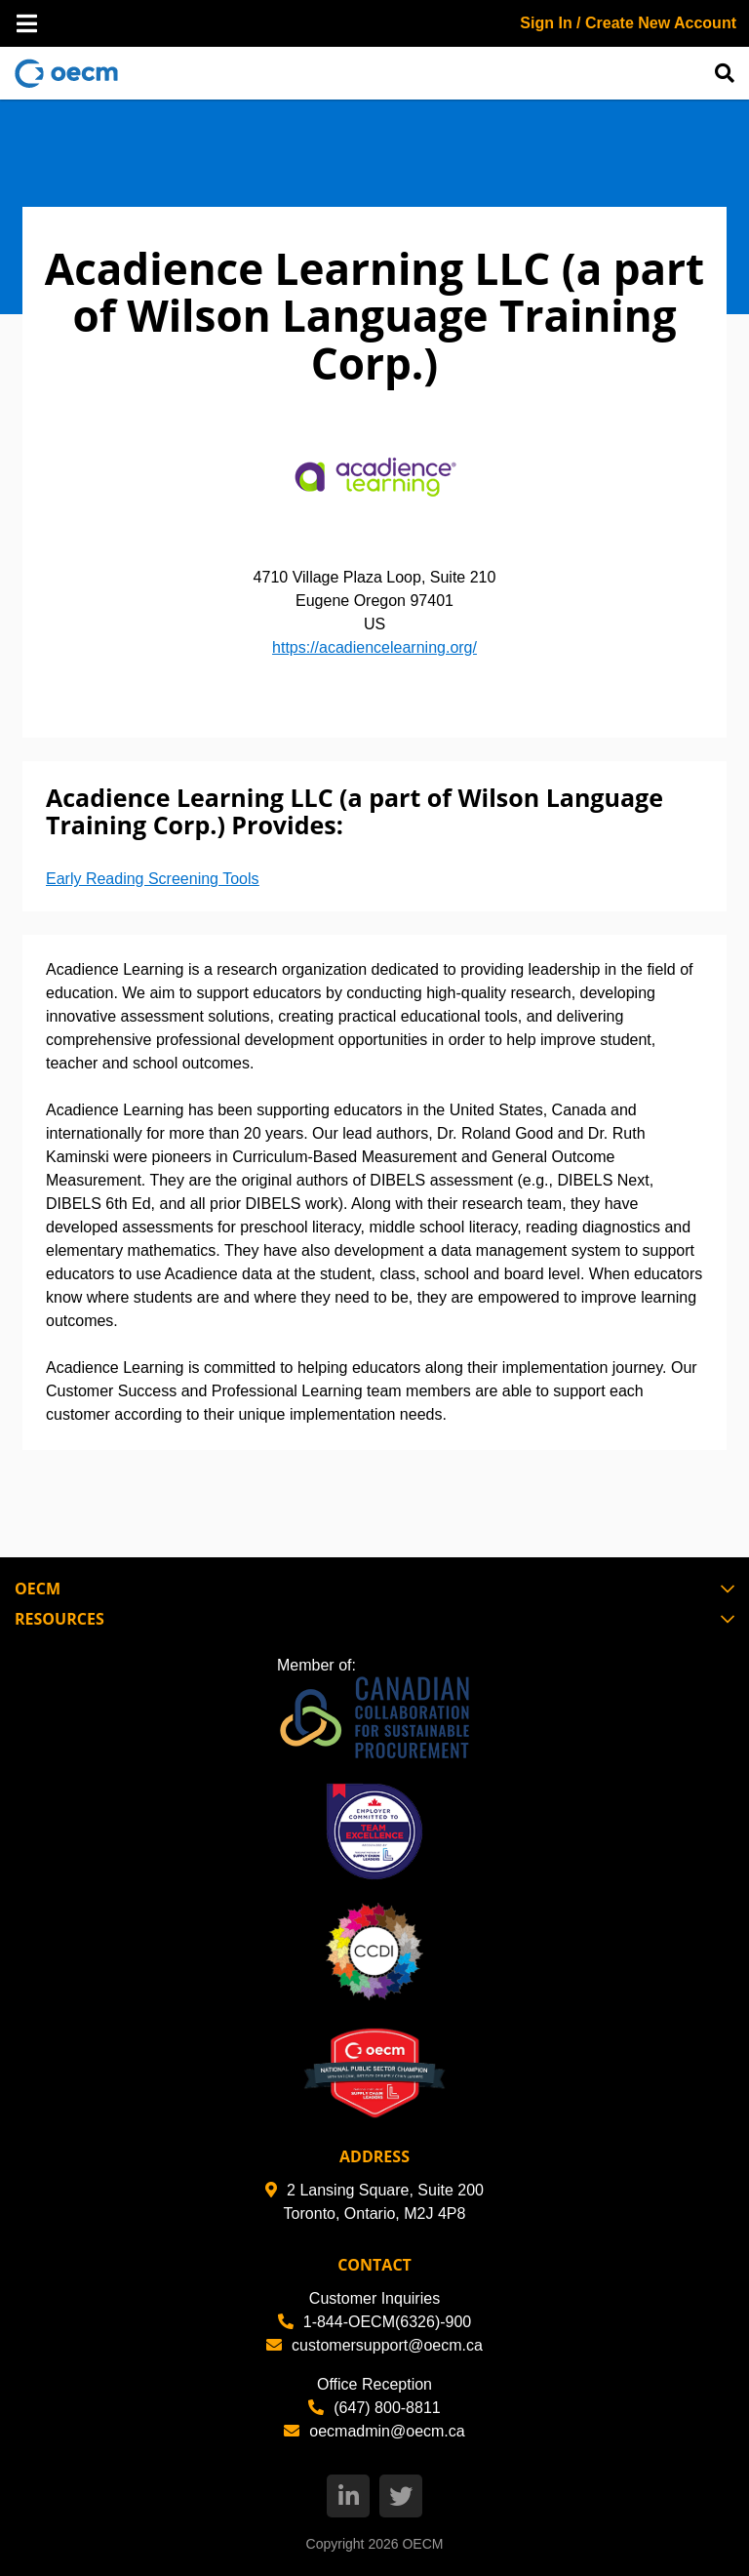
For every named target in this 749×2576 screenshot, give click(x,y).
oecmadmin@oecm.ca (374, 2431)
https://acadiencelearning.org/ (374, 647)
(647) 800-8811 (374, 2407)
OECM (422, 2544)
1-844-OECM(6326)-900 (375, 2322)
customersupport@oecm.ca (374, 2345)
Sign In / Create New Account (628, 23)
